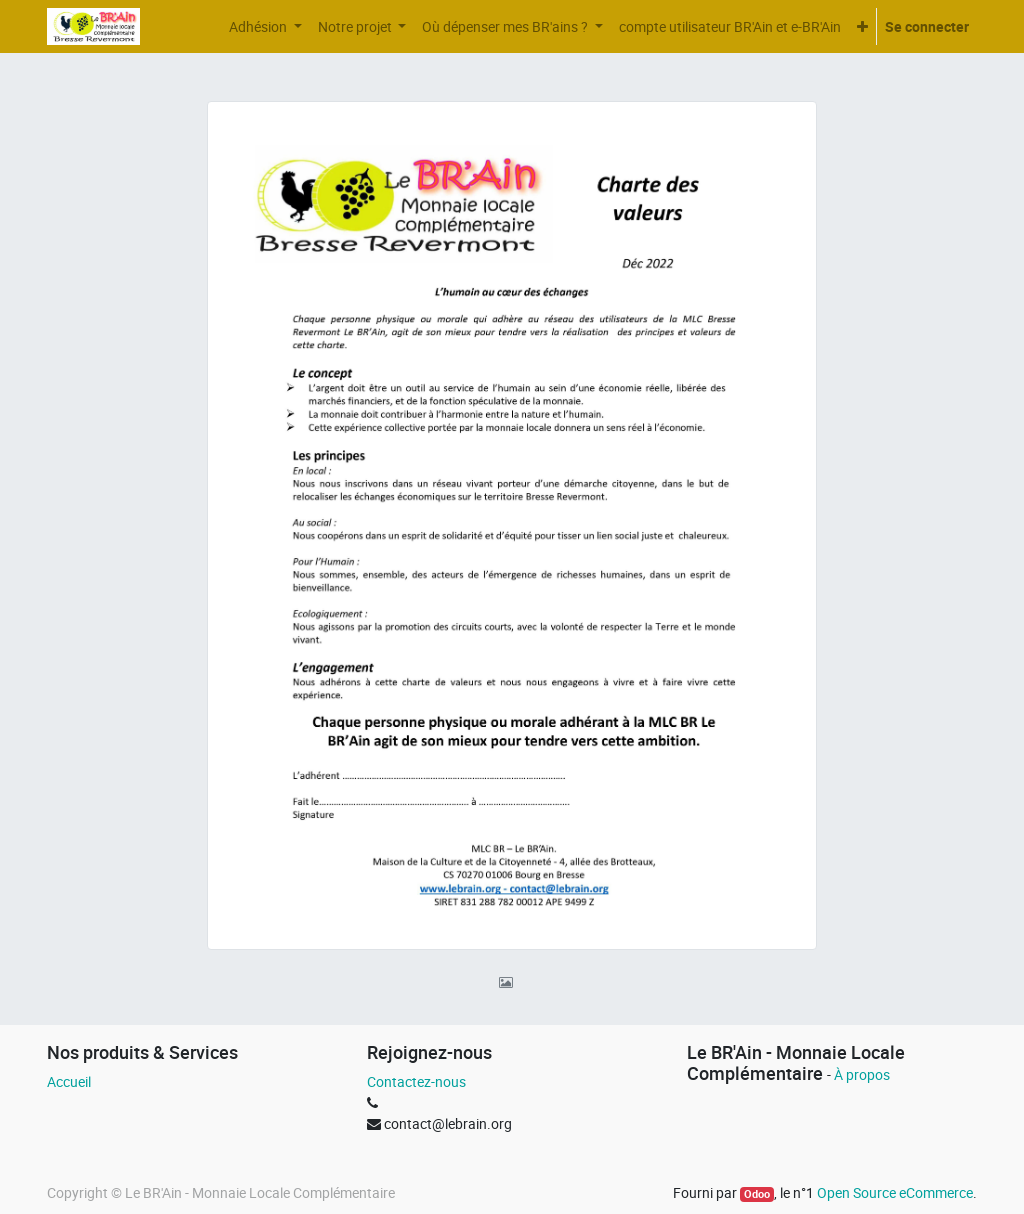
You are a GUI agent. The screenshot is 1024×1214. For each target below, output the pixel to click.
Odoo (757, 1194)
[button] (862, 26)
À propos (862, 1074)
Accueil (69, 1081)
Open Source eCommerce (895, 1192)
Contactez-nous (416, 1081)
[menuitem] (730, 26)
